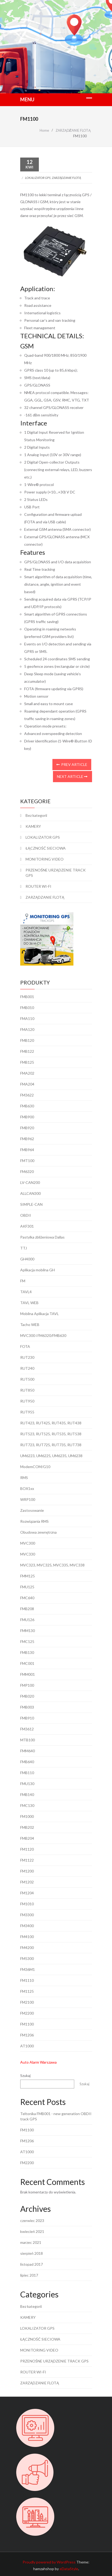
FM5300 (27, 1958)
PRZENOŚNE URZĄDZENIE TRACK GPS (56, 873)
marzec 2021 (30, 2242)
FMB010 (27, 1007)
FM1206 (27, 2035)
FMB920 (27, 1128)
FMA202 (27, 1073)
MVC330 (27, 1554)
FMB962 (27, 1138)
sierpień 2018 (31, 2253)
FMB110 (27, 1772)
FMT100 (27, 1160)
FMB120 (27, 1040)
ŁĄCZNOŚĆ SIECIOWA (46, 848)
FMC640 (27, 1598)
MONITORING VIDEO (45, 859)
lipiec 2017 (29, 2275)
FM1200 (27, 1871)
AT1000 (27, 2046)
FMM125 (27, 1576)
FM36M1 (27, 1969)
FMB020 (27, 1696)
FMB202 (27, 1827)
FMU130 (27, 1783)
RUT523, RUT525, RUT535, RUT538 (50, 1434)
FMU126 (27, 1619)
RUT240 (27, 1368)
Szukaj (25, 2075)
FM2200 (27, 2013)
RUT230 (27, 1357)
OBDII (25, 1215)
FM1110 (27, 1980)
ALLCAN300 (30, 1193)
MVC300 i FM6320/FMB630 (43, 1335)
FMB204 (27, 1838)
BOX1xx (27, 1488)
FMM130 (27, 1630)
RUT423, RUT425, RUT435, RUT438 (50, 1423)
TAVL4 (26, 1291)
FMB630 (27, 1106)
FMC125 (27, 1641)
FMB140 (27, 1794)
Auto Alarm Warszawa (38, 2062)
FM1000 (27, 1816)
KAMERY (33, 826)
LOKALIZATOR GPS (38, 178)
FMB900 (27, 1117)
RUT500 (27, 1379)
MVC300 (27, 1543)
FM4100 (27, 1936)
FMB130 (27, 1652)
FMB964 (27, 1149)
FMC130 (27, 1805)
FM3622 (27, 1095)
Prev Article (71, 764)
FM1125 (27, 1991)
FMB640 (27, 1761)
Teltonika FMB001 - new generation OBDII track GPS (56, 2116)
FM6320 (27, 1171)
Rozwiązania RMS (34, 1521)
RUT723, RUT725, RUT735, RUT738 (50, 1444)
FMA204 (27, 1084)
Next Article (72, 776)
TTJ (23, 1248)
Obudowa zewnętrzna (38, 1532)
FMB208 (27, 1608)
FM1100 (27, 2024)
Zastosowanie (32, 1510)
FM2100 (27, 2002)
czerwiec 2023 (32, 2220)
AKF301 (27, 1226)
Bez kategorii (36, 815)
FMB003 (27, 1707)
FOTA (25, 1346)
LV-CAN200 (30, 1182)
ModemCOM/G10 (35, 1466)
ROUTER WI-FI (38, 886)
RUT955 (27, 1412)
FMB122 (27, 1051)
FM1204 (27, 1893)
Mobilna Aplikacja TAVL (39, 1313)
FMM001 (27, 1674)
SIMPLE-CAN (31, 1204)
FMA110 (27, 1018)
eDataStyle (69, 2568)
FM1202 (27, 1882)
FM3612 (27, 1729)
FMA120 (27, 1029)
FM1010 (27, 1904)
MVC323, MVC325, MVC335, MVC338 (52, 1565)
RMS (24, 1477)
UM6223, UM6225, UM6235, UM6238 (51, 1455)
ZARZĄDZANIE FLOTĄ (66, 178)
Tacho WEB (29, 1324)
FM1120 (27, 1849)
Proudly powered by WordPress (49, 2562)
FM (22, 1281)
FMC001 (27, 1663)
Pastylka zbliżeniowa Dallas (42, 1237)
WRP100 (27, 1499)
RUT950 (27, 1401)
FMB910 (27, 1718)
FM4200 (27, 1947)
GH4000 (27, 1259)
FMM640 (27, 1751)
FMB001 (27, 996)
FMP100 (27, 1685)
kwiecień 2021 (32, 2231)
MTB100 (27, 1740)
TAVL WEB (29, 1302)
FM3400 (27, 1925)
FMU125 (27, 1587)
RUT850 (27, 1390)
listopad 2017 (31, 2264)
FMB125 (27, 1062)
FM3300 (27, 1914)
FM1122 (27, 1860)
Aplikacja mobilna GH (37, 1270)
